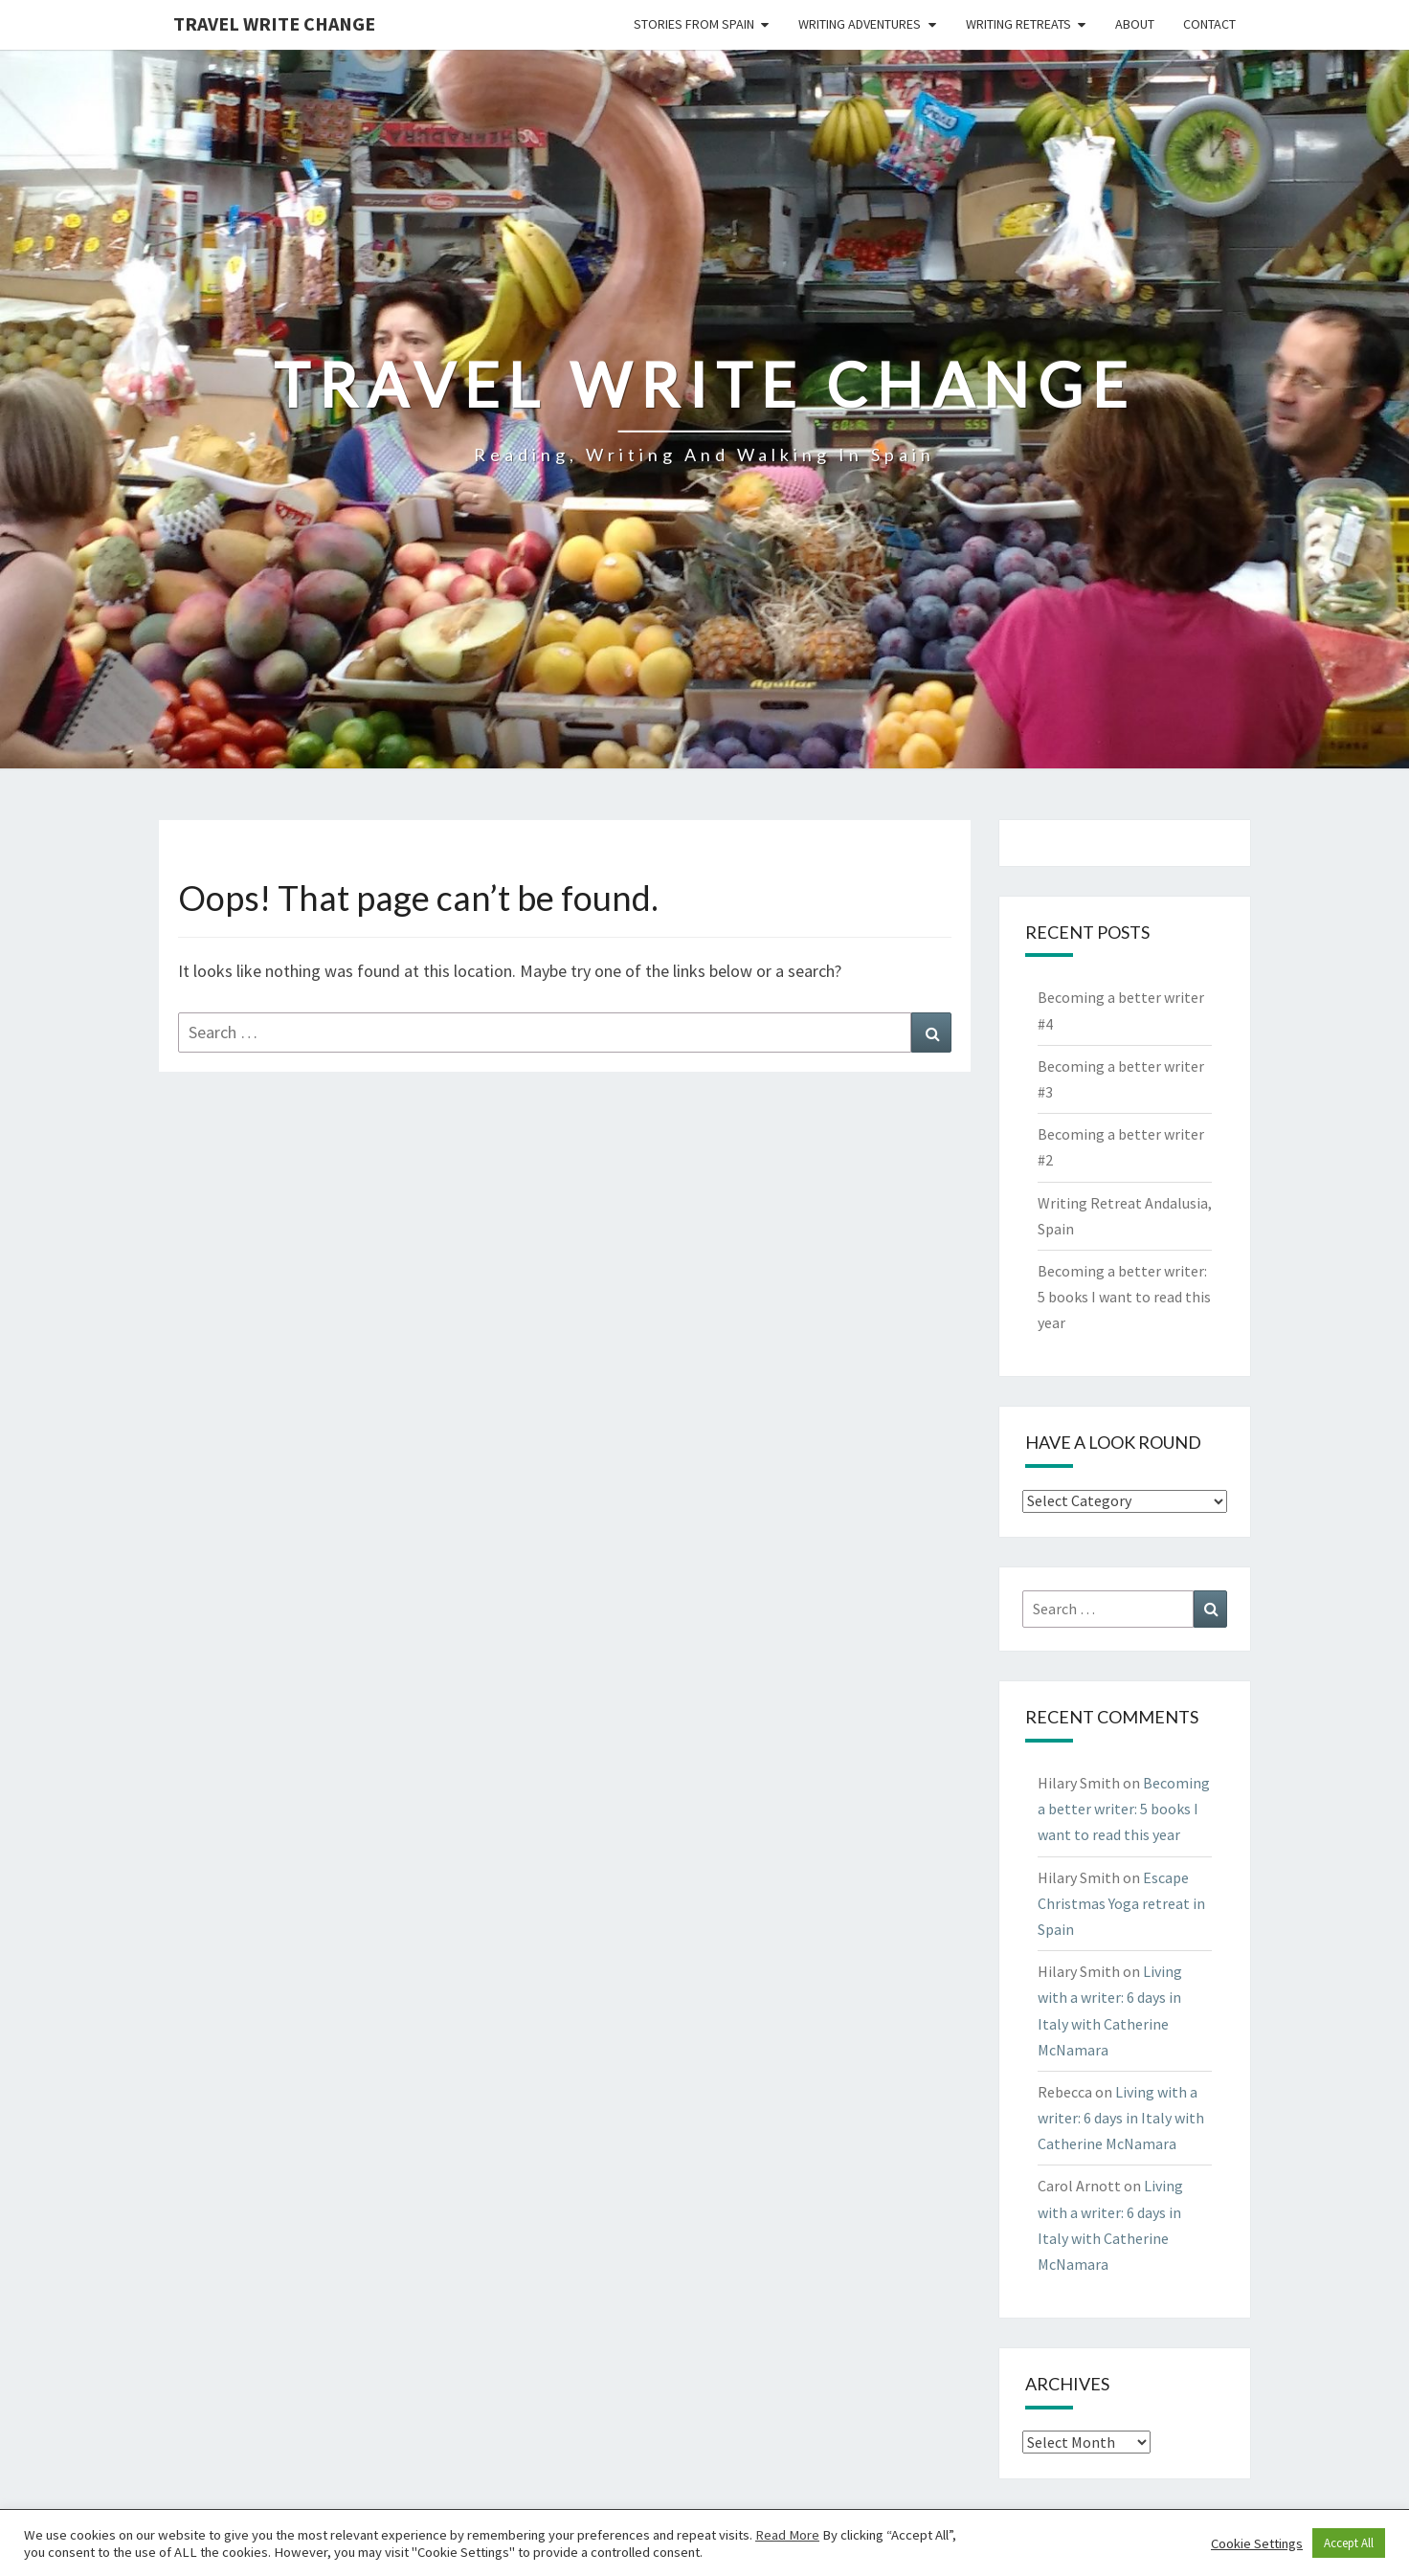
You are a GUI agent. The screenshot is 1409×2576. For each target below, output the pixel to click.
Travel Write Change (274, 23)
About (1134, 24)
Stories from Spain (694, 24)
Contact (1209, 24)
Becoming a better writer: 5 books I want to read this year (1124, 1296)
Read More (787, 2534)
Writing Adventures (859, 24)
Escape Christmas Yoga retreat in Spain (1121, 1903)
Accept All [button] (1349, 2543)
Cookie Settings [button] (1257, 2543)
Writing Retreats (1018, 24)
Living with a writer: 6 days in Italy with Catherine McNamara (1121, 2117)
